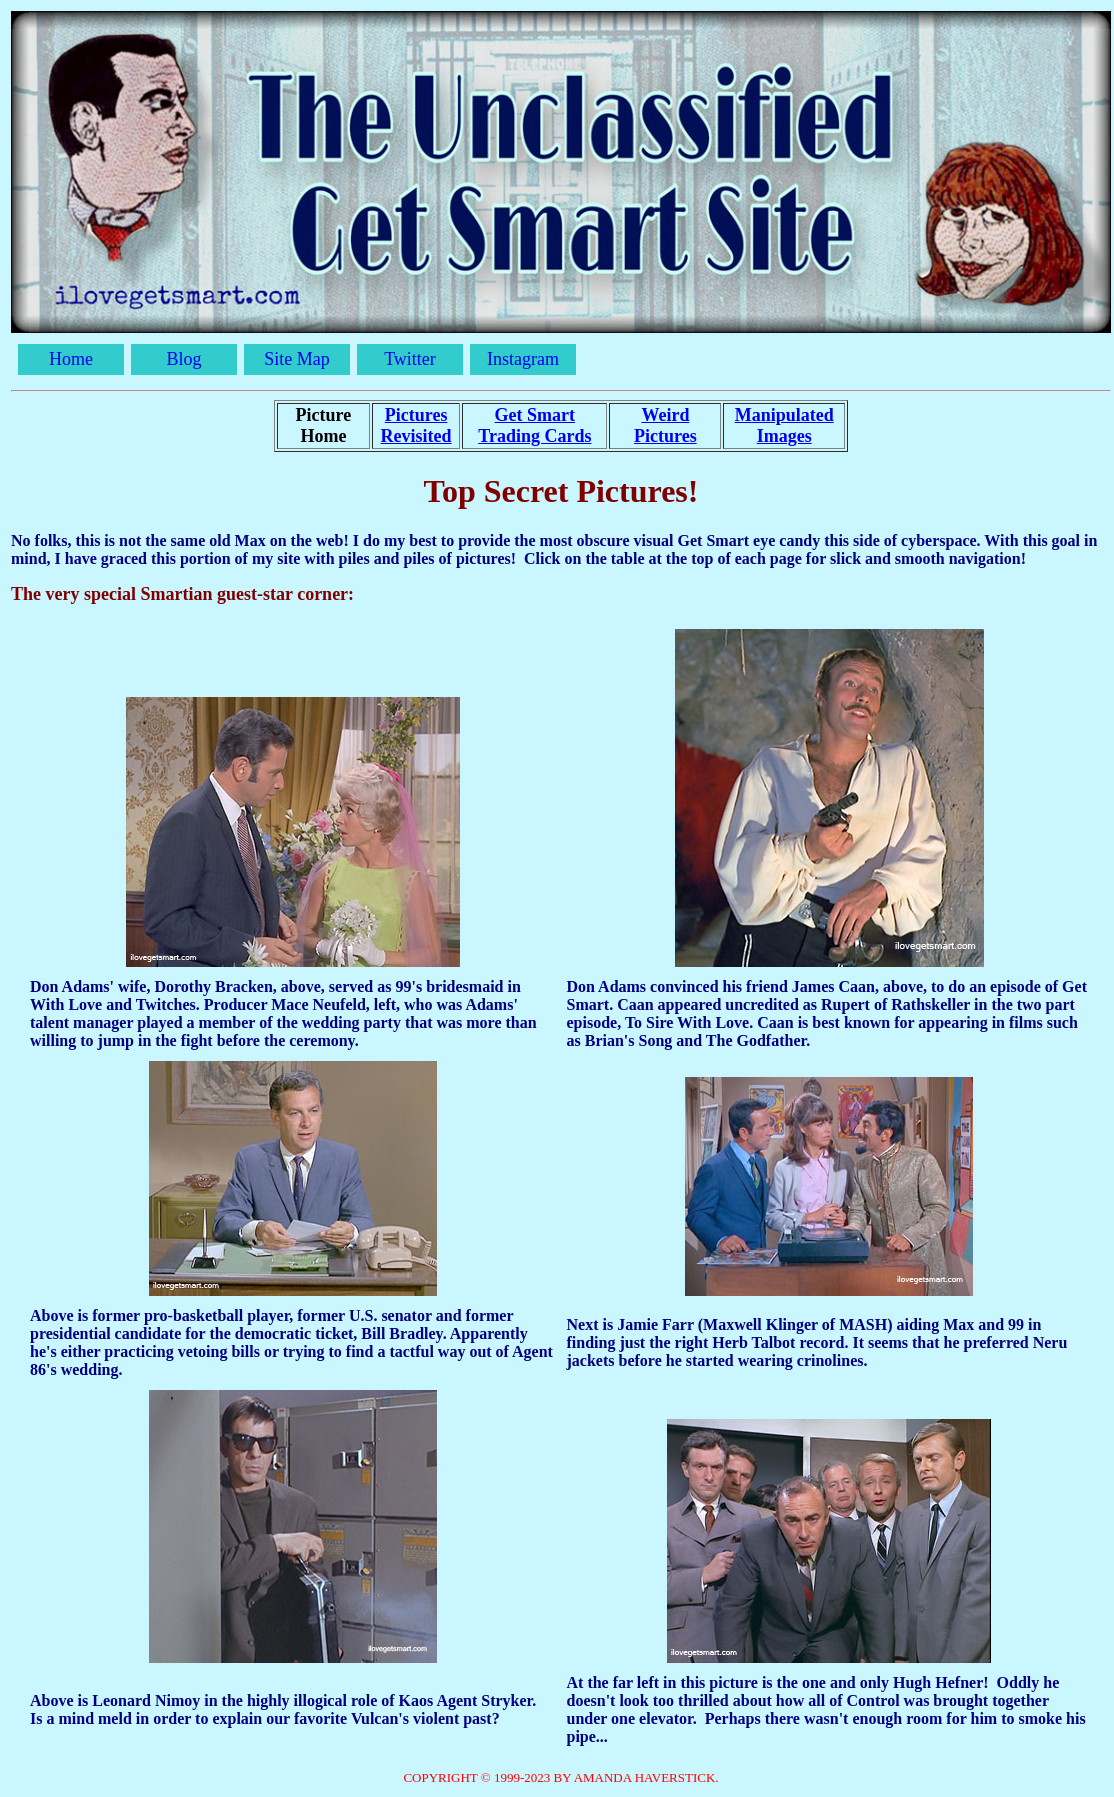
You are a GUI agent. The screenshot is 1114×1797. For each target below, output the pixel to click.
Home (71, 359)
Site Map (297, 359)
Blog (183, 359)
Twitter (410, 359)
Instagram (523, 359)
